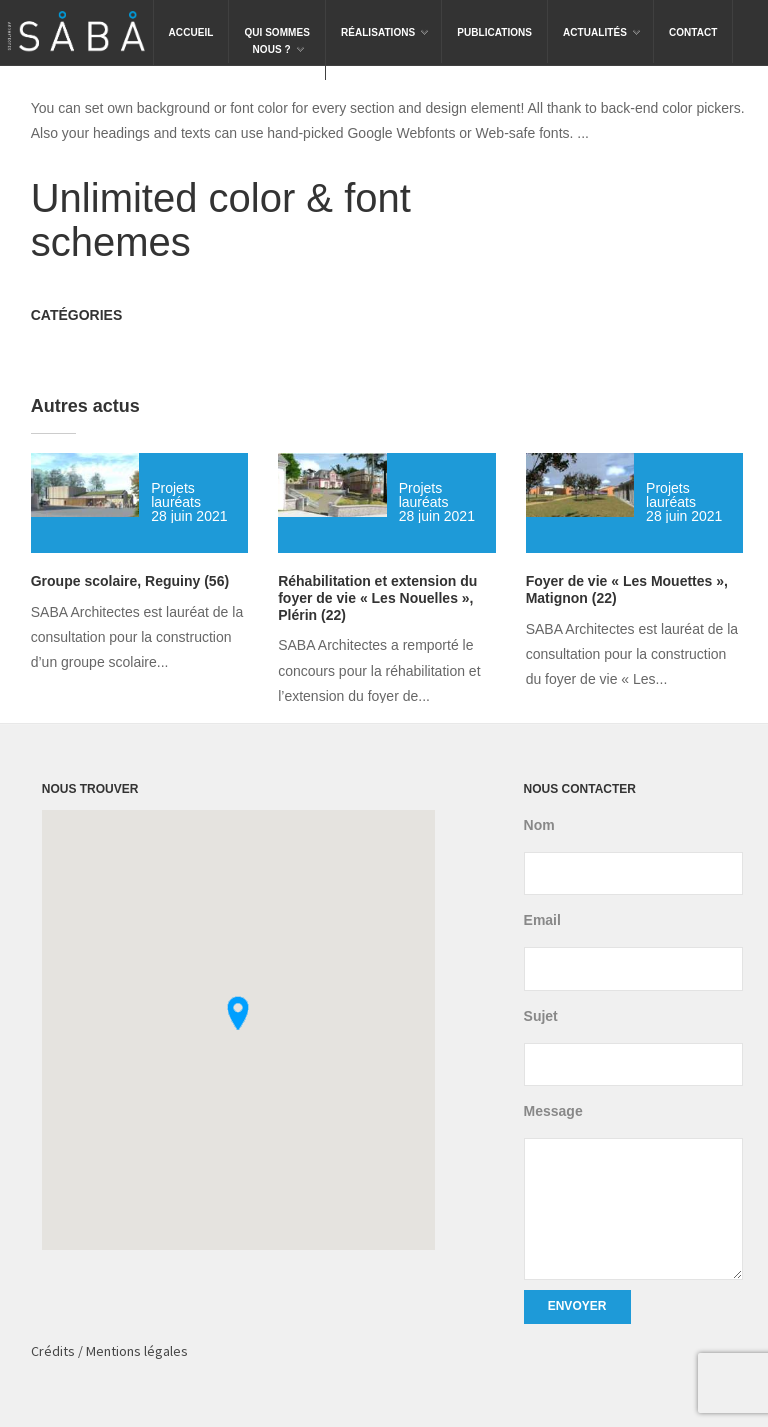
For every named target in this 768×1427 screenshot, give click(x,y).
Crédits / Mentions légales (109, 1351)
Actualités (603, 19)
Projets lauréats (176, 495)
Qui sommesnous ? (277, 27)
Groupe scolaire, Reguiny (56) (130, 581)
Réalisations (386, 19)
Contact (693, 32)
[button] (238, 1013)
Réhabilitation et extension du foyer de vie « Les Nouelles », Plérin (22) (377, 598)
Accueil (191, 32)
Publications (494, 32)
